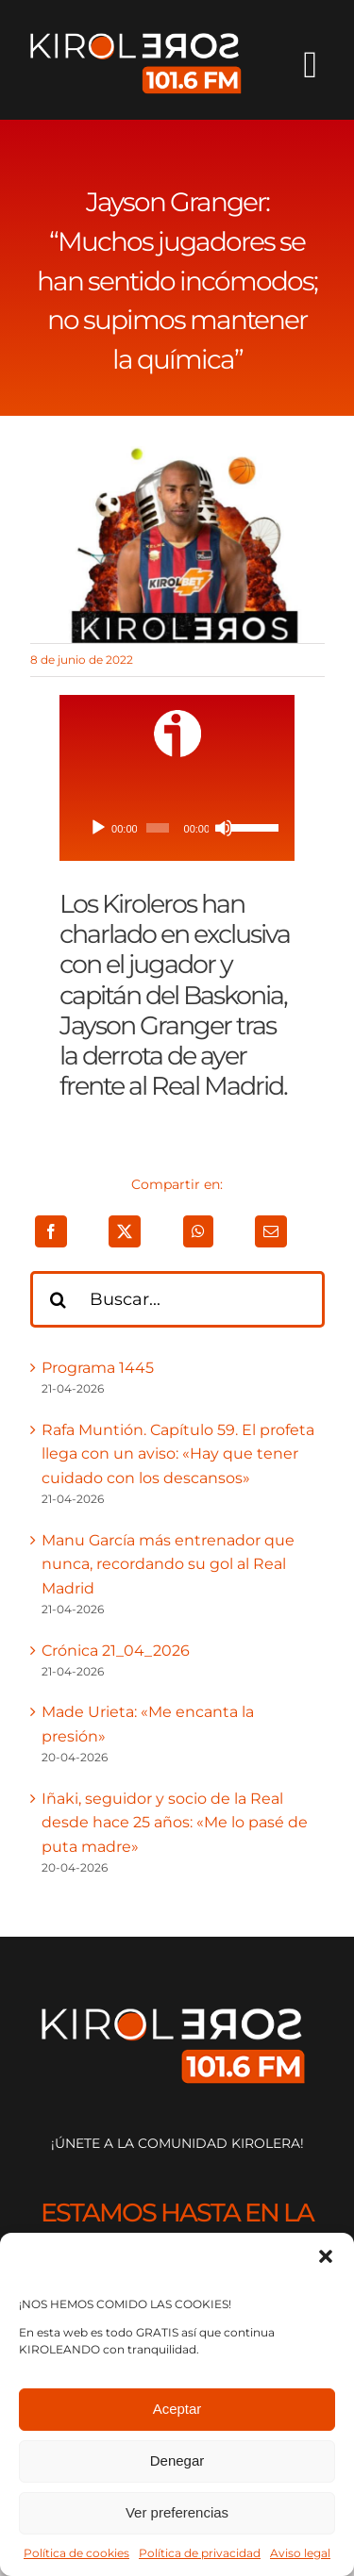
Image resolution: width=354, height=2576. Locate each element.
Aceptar (177, 2409)
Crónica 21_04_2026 (116, 1651)
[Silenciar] (223, 827)
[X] (124, 1231)
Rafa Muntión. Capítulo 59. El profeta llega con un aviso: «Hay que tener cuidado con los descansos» (178, 1454)
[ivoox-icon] (177, 717)
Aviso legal (300, 2553)
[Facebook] (51, 1231)
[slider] (157, 828)
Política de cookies (76, 2553)
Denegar (177, 2460)
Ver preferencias (177, 2512)
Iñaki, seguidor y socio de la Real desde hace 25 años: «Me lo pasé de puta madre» (175, 1823)
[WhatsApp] (198, 1231)
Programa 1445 (98, 1368)
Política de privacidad (200, 2553)
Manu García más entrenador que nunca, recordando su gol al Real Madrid (168, 1564)
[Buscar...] (177, 1299)
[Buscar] (58, 1299)
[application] (177, 828)
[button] (325, 2256)
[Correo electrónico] (271, 1231)
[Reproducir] (98, 827)
